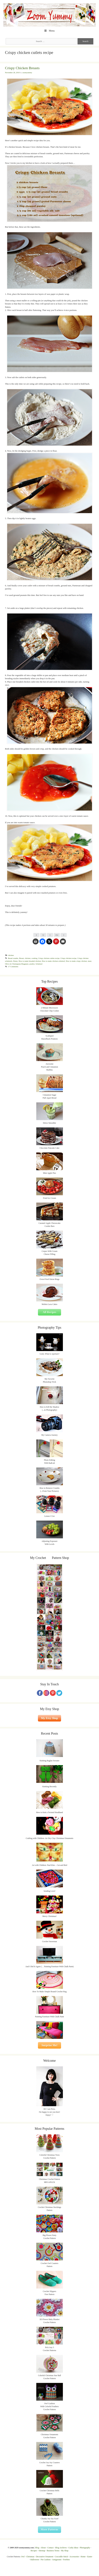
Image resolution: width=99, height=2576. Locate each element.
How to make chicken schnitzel (53, 961)
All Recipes (49, 1312)
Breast (21, 958)
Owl (23, 2556)
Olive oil (8, 964)
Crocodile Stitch (61, 2556)
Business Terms (53, 2550)
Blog (37, 2547)
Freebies (66, 2559)
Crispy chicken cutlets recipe (49, 958)
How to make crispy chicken (76, 961)
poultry (32, 964)
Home (15, 961)
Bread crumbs (13, 958)
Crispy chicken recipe (68, 958)
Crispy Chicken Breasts (22, 68)
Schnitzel (39, 964)
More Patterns (49, 2529)
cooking (34, 958)
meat (89, 961)
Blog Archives (61, 2547)
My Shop (64, 2550)
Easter (89, 2556)
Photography (85, 2547)
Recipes (34, 2550)
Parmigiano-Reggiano (20, 964)
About (43, 2547)
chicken (11, 955)
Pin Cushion (45, 2559)
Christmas (30, 2556)
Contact (50, 2547)
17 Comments (13, 966)
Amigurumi (56, 2559)
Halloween (34, 2559)
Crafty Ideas (73, 2547)
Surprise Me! (50, 2045)
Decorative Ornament (44, 2556)
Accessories (74, 2556)
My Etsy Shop (49, 1718)
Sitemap (42, 2550)
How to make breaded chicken (30, 961)
